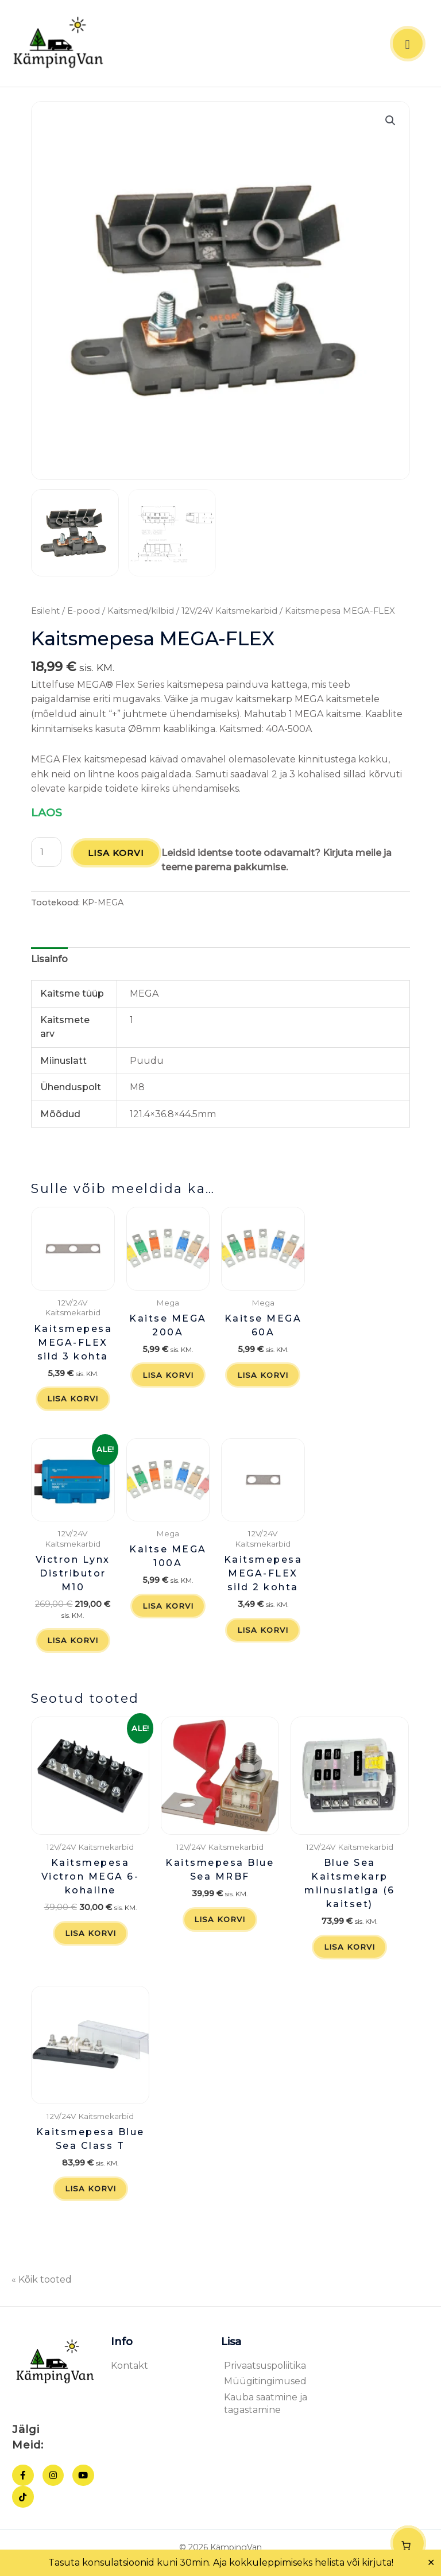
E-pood (83, 614)
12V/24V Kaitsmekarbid (229, 614)
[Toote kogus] (46, 854)
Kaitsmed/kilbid (140, 614)
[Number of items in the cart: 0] (408, 2543)
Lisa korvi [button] (72, 1402)
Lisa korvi (116, 855)
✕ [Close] (431, 2562)
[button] (390, 123)
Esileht (45, 614)
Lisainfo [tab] (49, 961)
